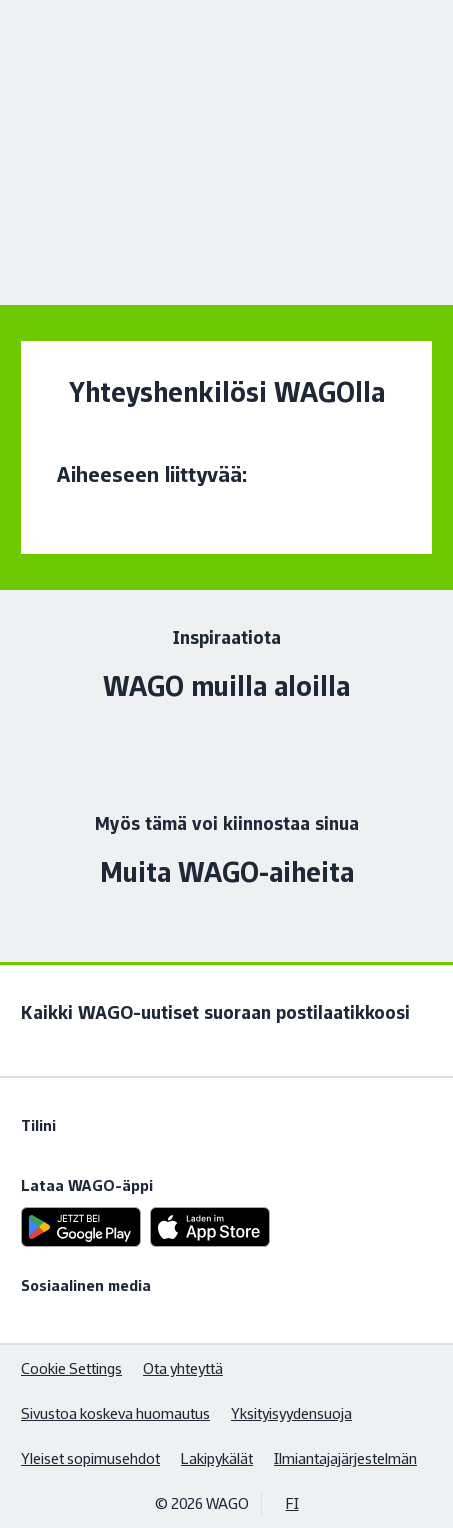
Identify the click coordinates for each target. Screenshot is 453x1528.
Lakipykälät (217, 1458)
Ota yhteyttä (183, 1368)
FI (292, 1503)
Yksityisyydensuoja (291, 1413)
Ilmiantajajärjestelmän (345, 1458)
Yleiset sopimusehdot (90, 1458)
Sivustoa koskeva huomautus (115, 1413)
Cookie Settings (71, 1368)
